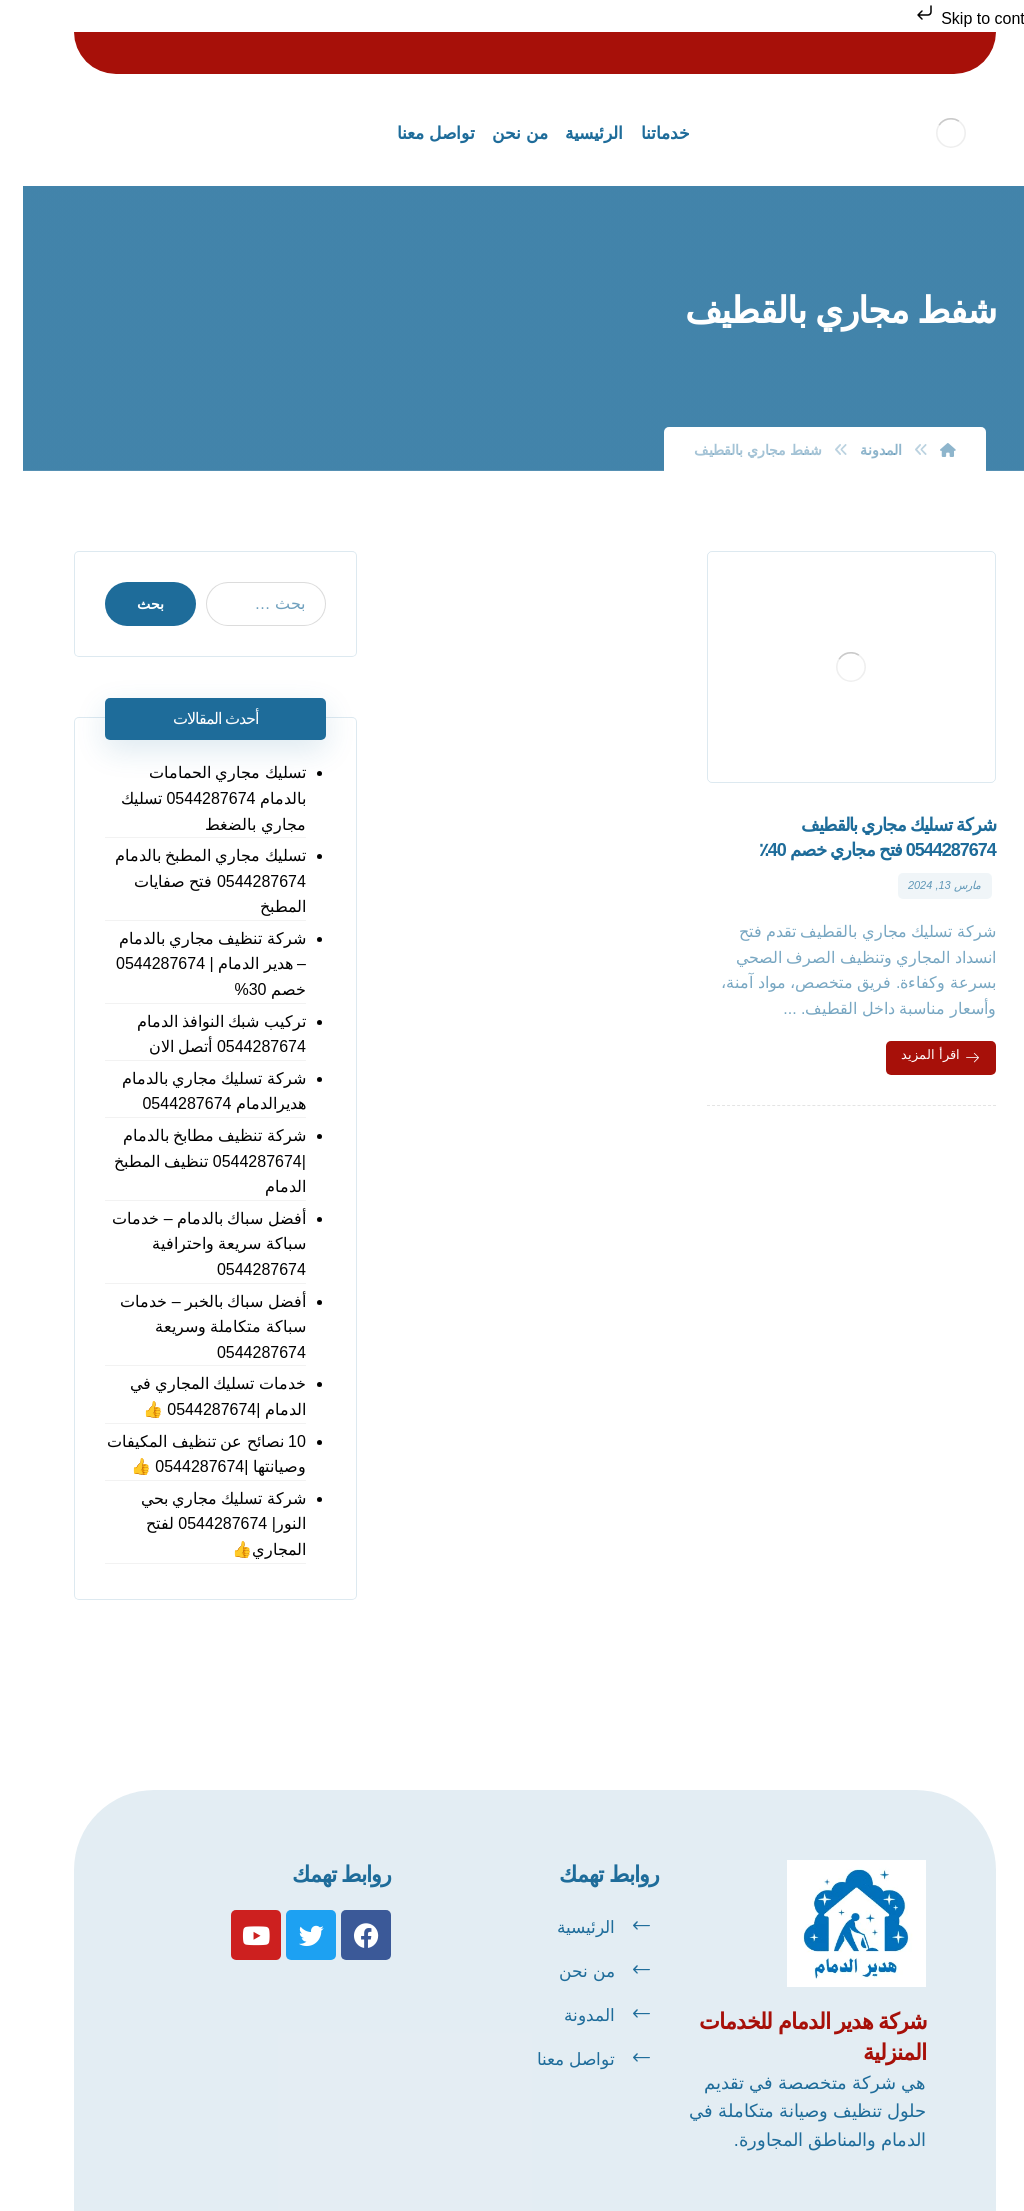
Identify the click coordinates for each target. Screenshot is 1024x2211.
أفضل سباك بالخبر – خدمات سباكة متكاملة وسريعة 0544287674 (190, 1327)
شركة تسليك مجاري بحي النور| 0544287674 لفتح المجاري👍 (200, 1524)
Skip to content (957, 18)
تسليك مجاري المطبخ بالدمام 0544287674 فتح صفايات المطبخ (187, 881)
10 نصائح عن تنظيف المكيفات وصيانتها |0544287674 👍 (183, 1454)
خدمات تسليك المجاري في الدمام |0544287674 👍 (195, 1396)
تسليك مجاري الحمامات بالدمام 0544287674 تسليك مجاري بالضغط (190, 798)
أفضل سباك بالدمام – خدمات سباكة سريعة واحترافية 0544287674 (186, 1244)
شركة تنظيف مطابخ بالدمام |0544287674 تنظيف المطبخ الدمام (187, 1161)
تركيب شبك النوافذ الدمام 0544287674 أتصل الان (198, 1034)
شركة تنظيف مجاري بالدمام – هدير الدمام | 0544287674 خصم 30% (188, 964)
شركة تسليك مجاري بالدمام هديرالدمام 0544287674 (191, 1091)
